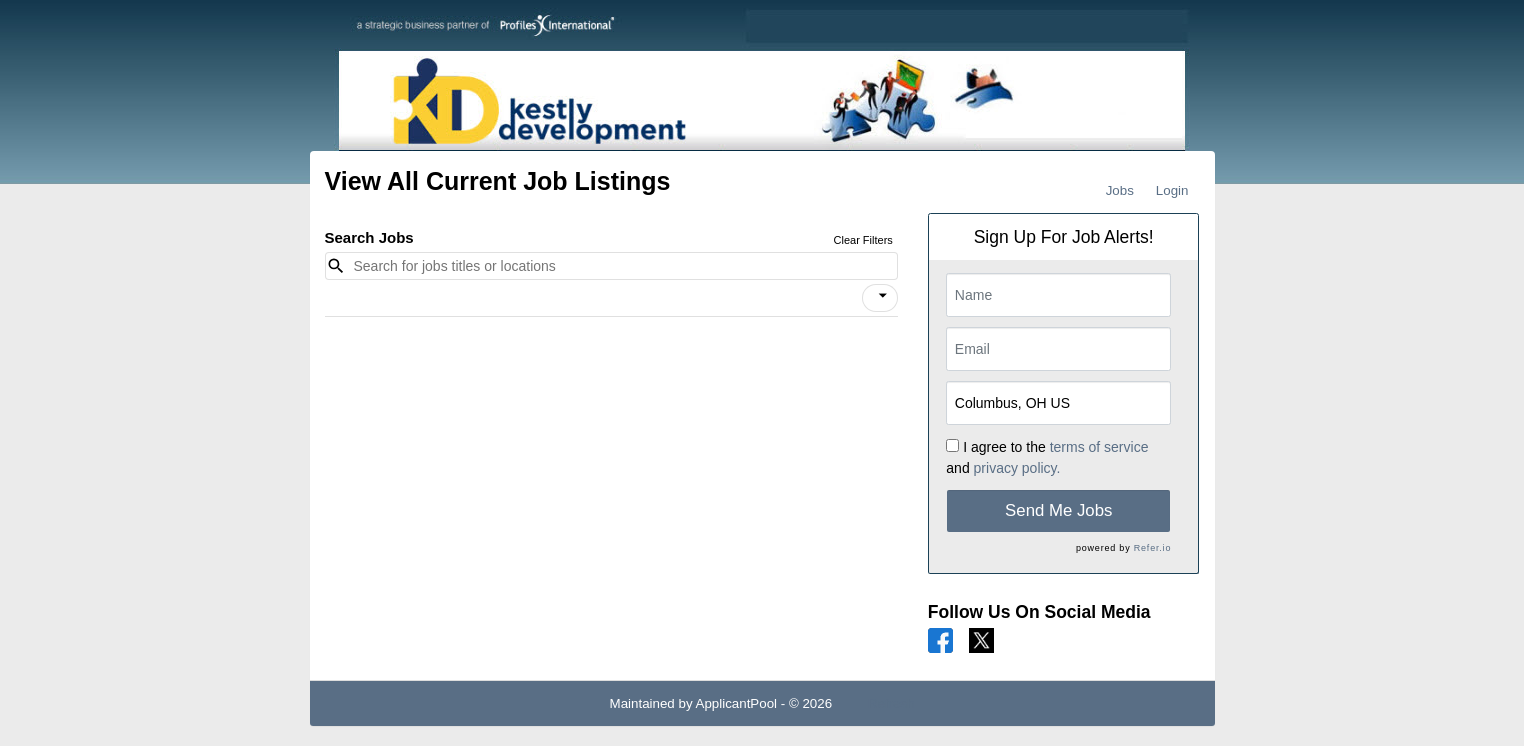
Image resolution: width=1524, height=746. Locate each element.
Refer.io (1152, 548)
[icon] (883, 296)
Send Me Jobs (1058, 510)
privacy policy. (1017, 468)
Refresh (891, 703)
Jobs (1120, 190)
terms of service (1099, 447)
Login (1172, 190)
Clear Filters (863, 240)
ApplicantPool (737, 703)
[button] (880, 298)
